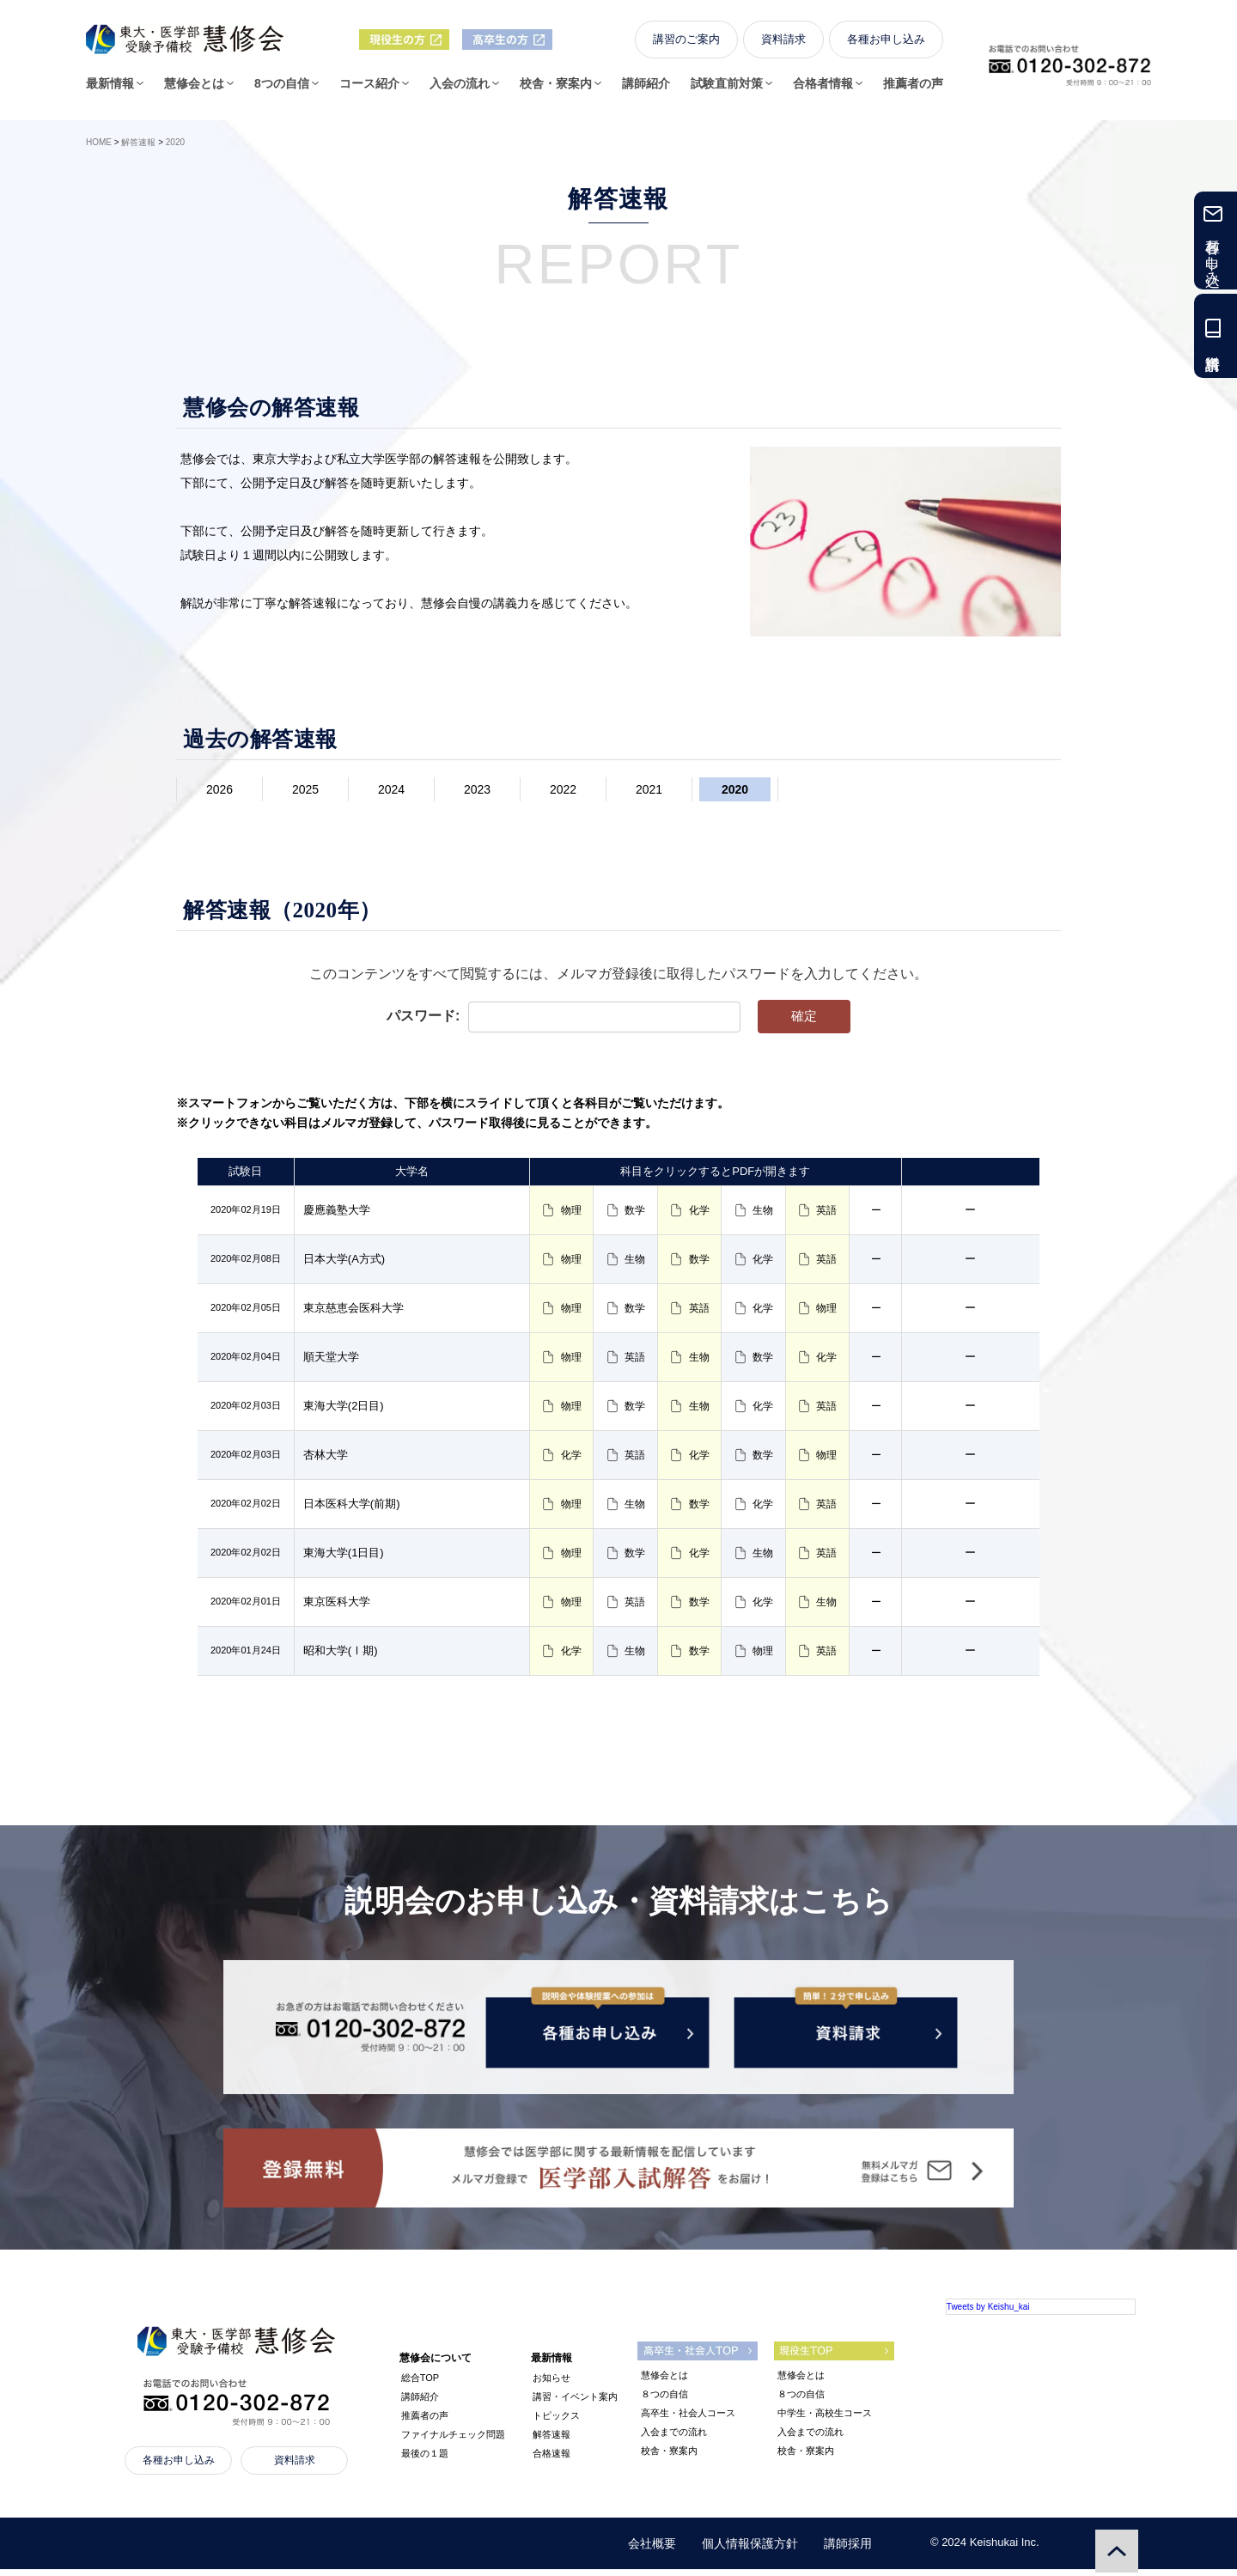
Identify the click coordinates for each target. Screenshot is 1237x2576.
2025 (305, 789)
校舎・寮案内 (556, 88)
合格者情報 (823, 88)
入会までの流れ (674, 2438)
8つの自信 (281, 88)
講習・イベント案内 (575, 2403)
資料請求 (783, 44)
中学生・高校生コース (824, 2420)
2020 (735, 789)
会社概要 (652, 2550)
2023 (477, 789)
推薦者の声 (913, 88)
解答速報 (551, 2441)
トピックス (556, 2422)
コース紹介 (369, 88)
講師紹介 (646, 88)
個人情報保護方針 (750, 2550)
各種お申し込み (886, 44)
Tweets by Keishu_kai (988, 2313)
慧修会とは (194, 88)
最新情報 (110, 88)
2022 (563, 789)
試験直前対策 (727, 88)
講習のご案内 (686, 44)
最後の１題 (424, 2460)
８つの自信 (664, 2401)
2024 (391, 789)
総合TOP (420, 2384)
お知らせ (551, 2384)
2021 (649, 789)
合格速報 (551, 2460)
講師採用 (848, 2550)
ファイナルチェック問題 (453, 2441)
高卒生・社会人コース (688, 2420)
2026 (219, 789)
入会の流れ (460, 88)
